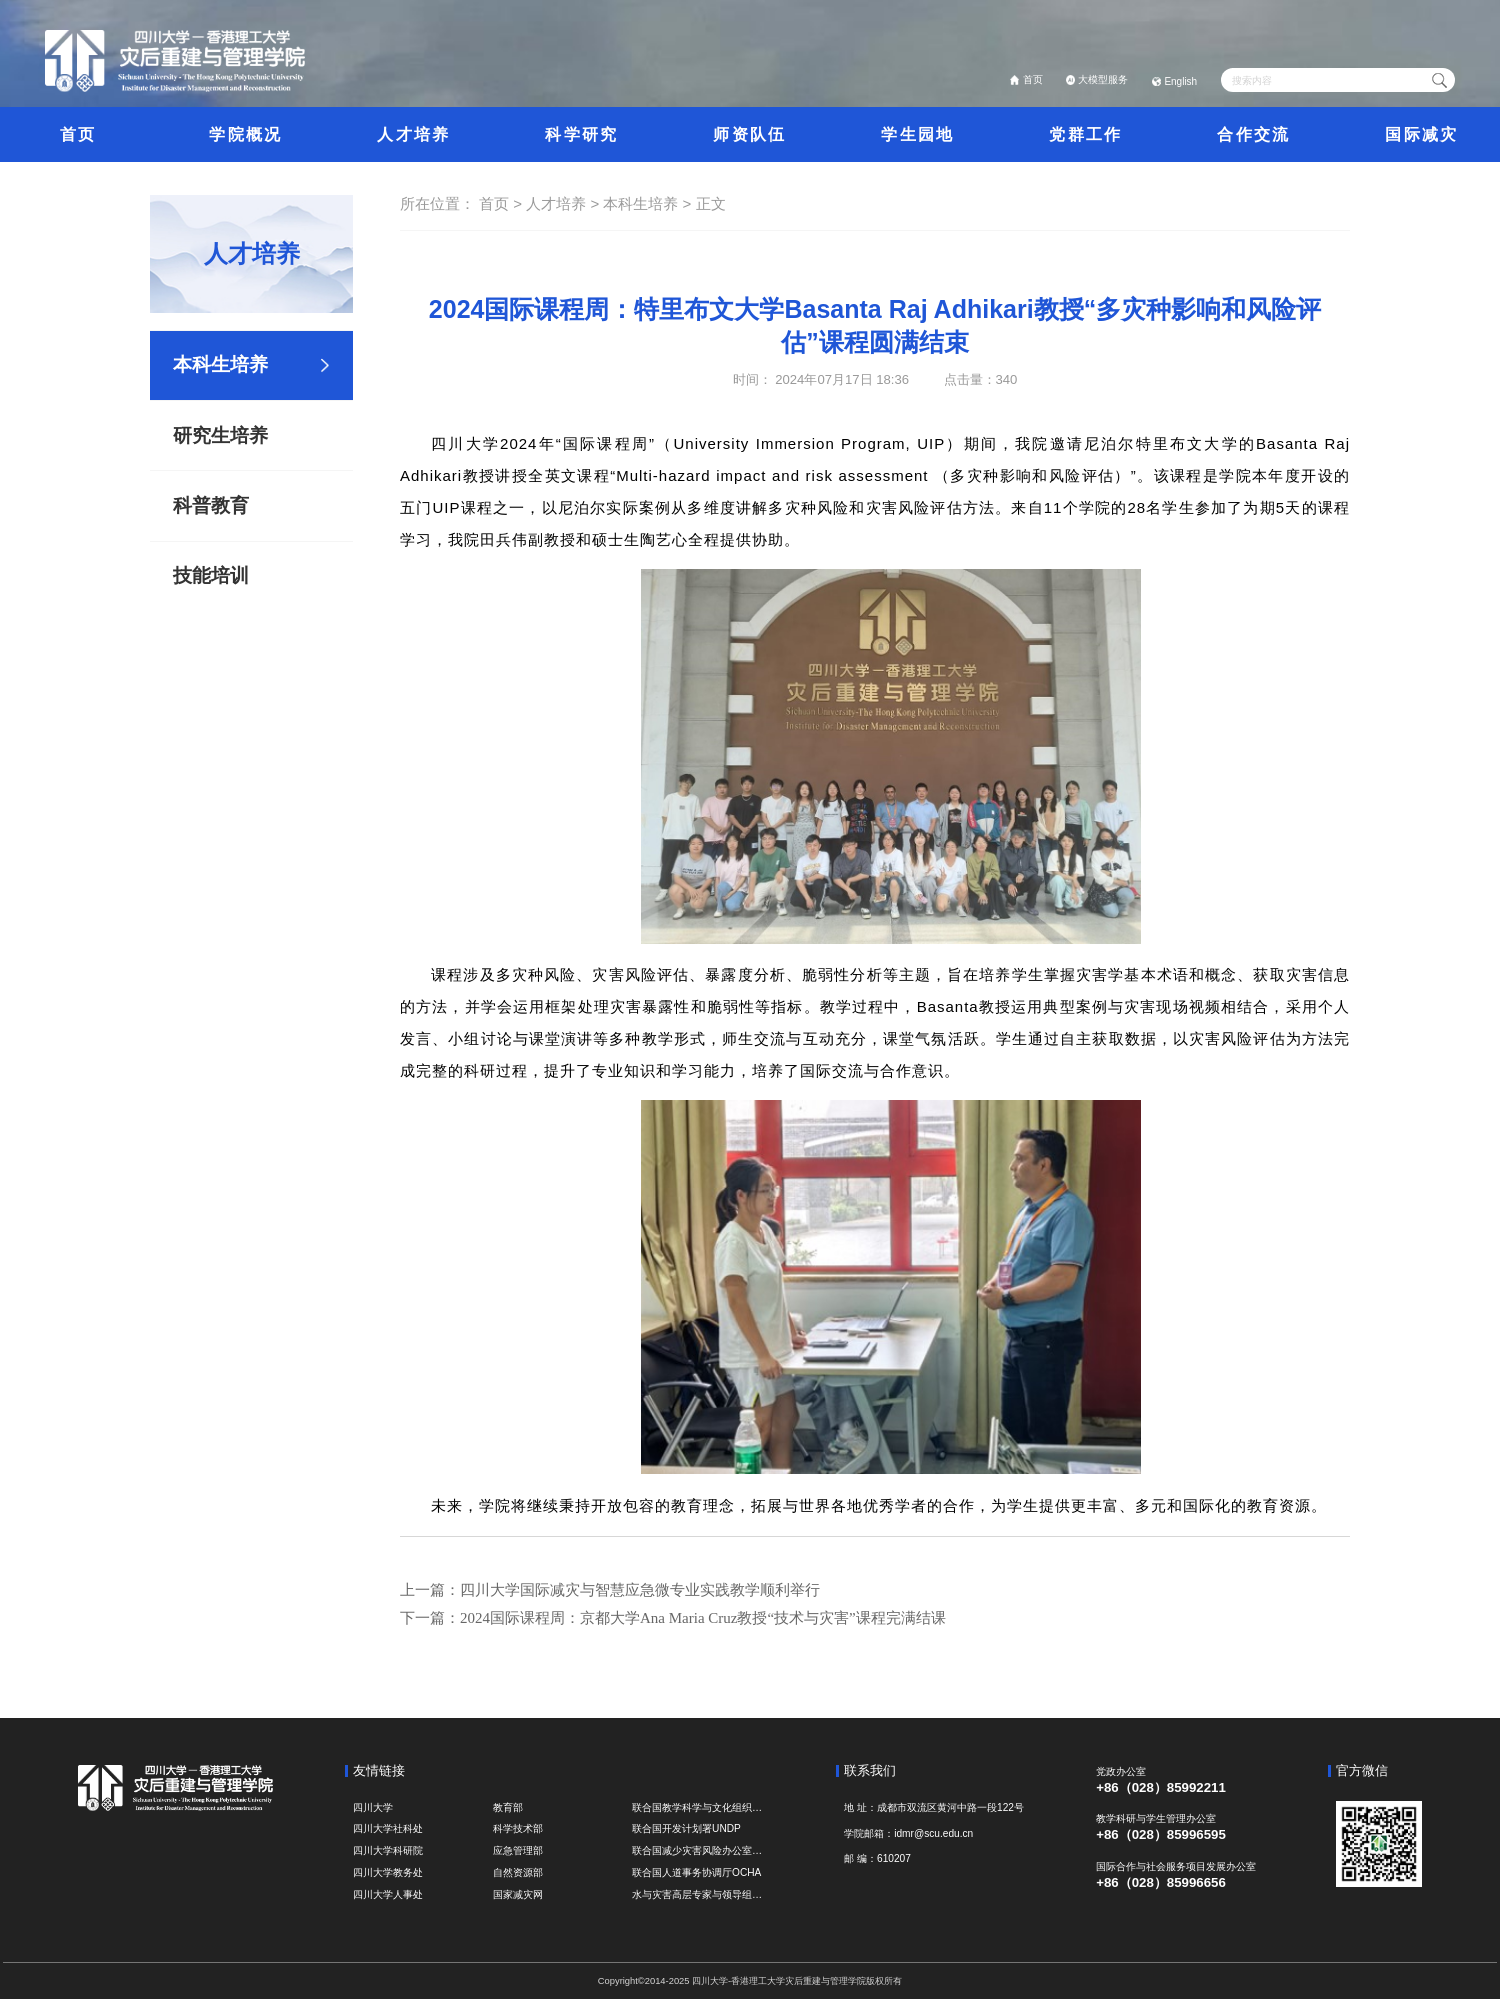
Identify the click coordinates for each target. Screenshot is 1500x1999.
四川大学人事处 (388, 1894)
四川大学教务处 (388, 1872)
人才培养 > (564, 203)
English (1180, 81)
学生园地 (917, 134)
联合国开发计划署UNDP (686, 1828)
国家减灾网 (518, 1894)
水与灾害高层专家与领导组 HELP (698, 1894)
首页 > (502, 203)
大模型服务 (1103, 79)
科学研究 (581, 134)
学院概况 (245, 134)
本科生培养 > (649, 203)
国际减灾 (1421, 134)
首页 (1033, 79)
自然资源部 (518, 1872)
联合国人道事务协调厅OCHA (696, 1872)
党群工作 (1085, 134)
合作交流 (1253, 134)
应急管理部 (518, 1850)
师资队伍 (749, 134)
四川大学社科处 (388, 1828)
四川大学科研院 (388, 1850)
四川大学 (373, 1807)
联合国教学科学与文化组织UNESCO (698, 1807)
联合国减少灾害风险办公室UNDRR (698, 1850)
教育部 (508, 1807)
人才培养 (413, 134)
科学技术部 (518, 1828)
